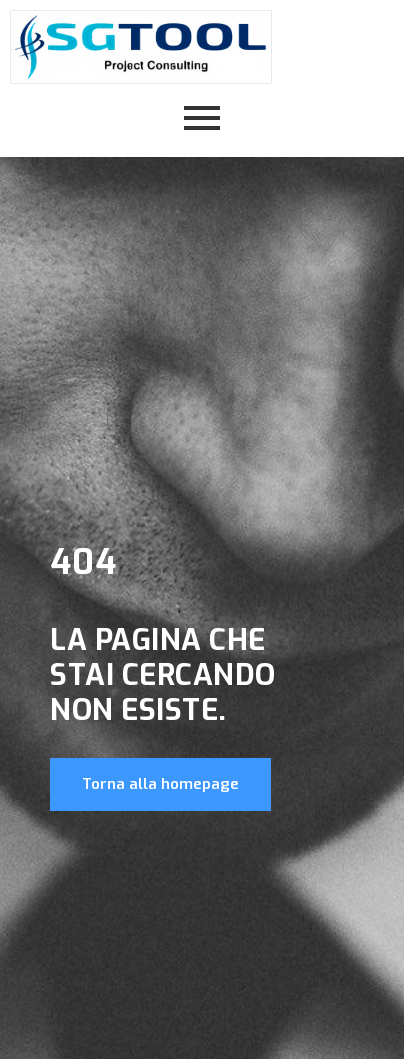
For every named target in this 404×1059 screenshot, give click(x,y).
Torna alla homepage (160, 784)
